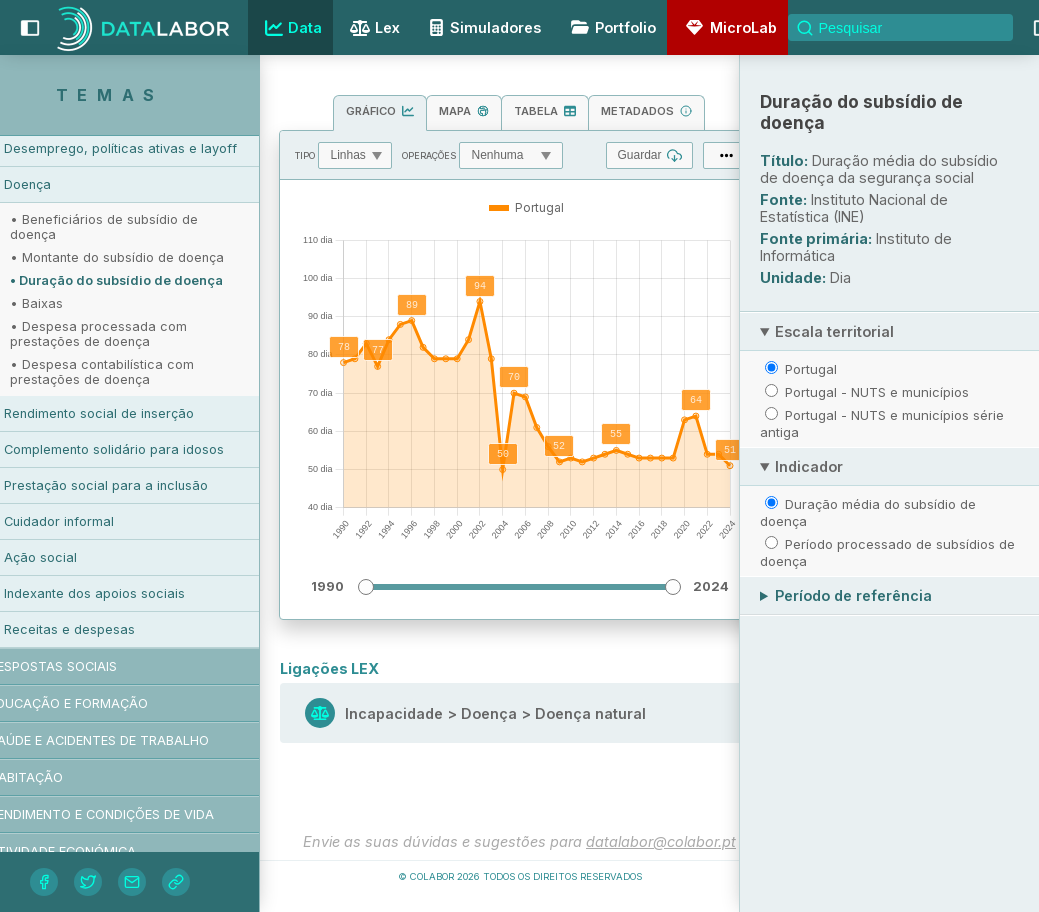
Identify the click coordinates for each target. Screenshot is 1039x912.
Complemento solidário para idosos (154, 449)
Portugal (811, 369)
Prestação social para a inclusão (146, 485)
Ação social (80, 557)
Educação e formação (108, 703)
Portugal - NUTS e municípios (877, 392)
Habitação (66, 777)
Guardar (649, 155)
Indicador (809, 466)
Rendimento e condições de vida (141, 814)
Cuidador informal (99, 521)
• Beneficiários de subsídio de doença (144, 227)
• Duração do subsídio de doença (156, 280)
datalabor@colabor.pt (661, 841)
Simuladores (482, 27)
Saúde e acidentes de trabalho (139, 740)
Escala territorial (834, 331)
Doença (67, 184)
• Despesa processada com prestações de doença (138, 334)
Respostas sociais (93, 666)
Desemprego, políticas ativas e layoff (160, 148)
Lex (372, 29)
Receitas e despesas (109, 629)
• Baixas (76, 303)
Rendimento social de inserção (139, 413)
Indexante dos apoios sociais (134, 593)
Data (291, 28)
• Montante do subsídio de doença (157, 257)
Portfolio (610, 27)
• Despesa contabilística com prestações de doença (142, 372)
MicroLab (728, 27)
